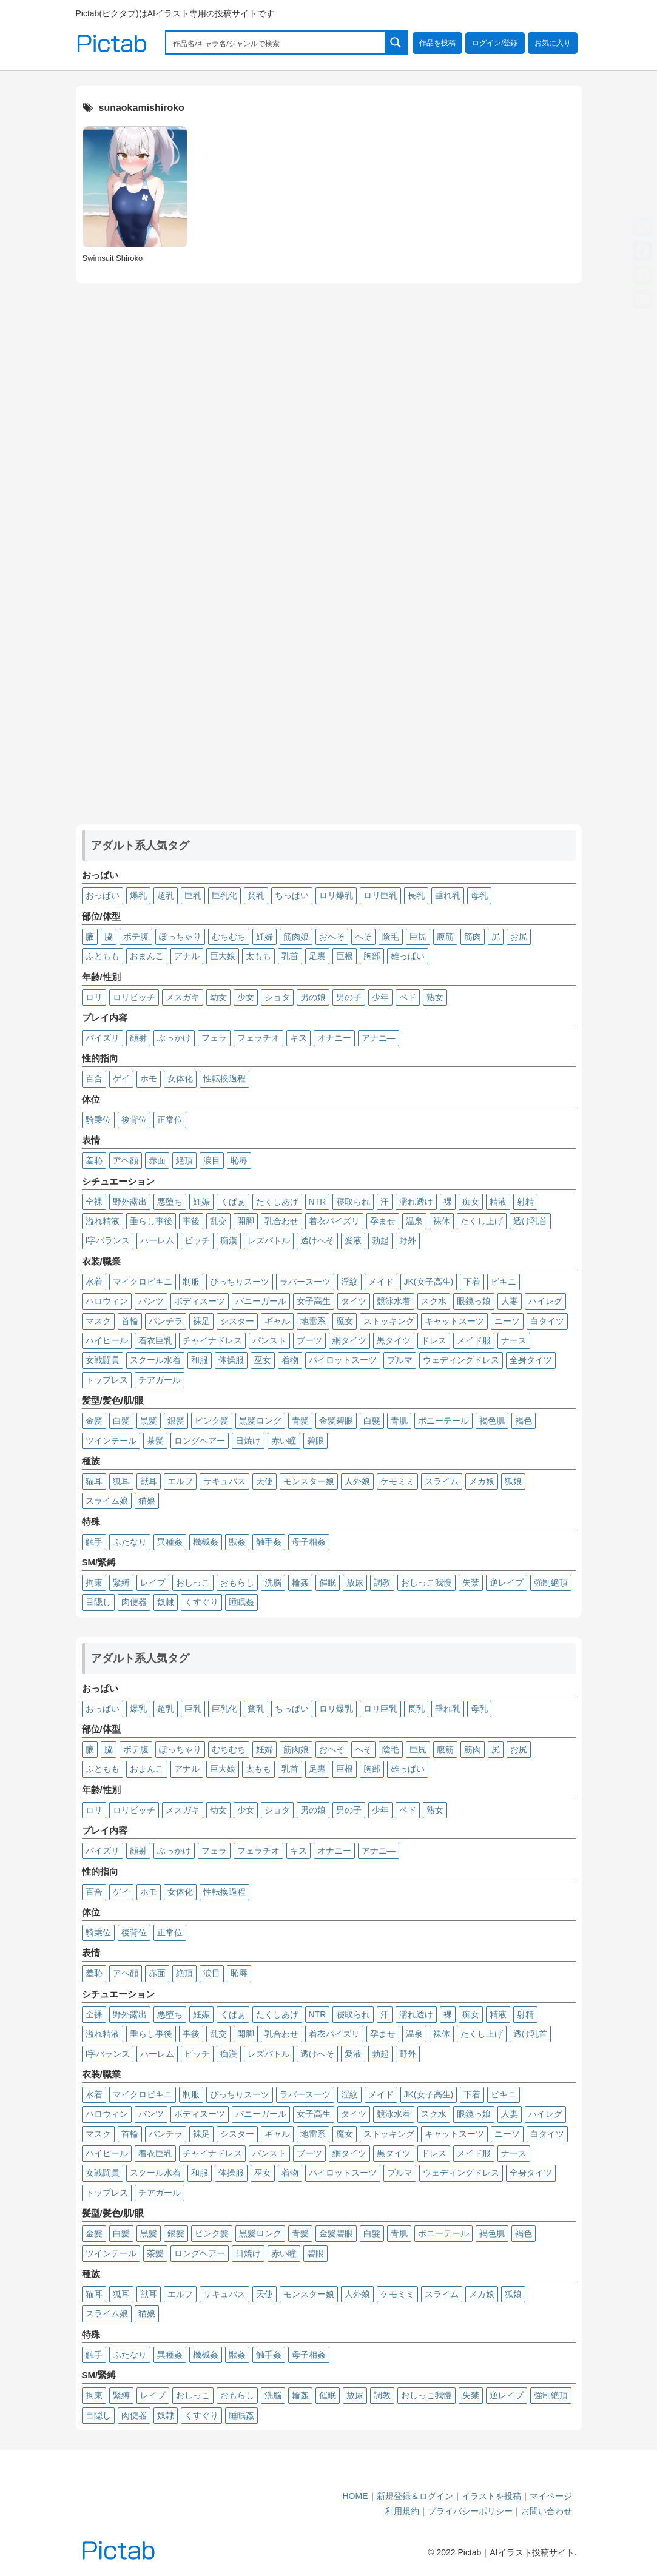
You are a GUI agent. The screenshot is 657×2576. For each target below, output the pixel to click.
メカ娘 (481, 1481)
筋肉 (472, 936)
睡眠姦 (241, 1602)
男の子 (349, 997)
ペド (407, 997)
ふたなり (130, 1542)
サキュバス (224, 1481)
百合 (94, 1078)
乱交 (218, 1221)
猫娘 (146, 1500)
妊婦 (264, 936)
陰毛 (390, 936)
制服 (191, 1281)
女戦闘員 (103, 1360)
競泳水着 (394, 1301)
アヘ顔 (125, 1160)
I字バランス (108, 1240)
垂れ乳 (447, 895)
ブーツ (309, 1340)
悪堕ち (170, 1201)
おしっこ (193, 1582)
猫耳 (94, 1481)
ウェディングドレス (461, 1360)
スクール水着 (155, 1360)
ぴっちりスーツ (239, 1281)
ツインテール (111, 1440)
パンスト (269, 1340)
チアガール (159, 1380)
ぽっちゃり (180, 936)
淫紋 (349, 1281)
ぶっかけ (174, 1038)
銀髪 (175, 1420)
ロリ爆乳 (336, 895)
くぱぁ (233, 1201)
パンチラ (166, 1321)
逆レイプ (507, 1582)
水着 (94, 1281)
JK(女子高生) (429, 1281)
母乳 (479, 895)
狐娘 (513, 1481)
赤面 (157, 1160)
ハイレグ (545, 1301)
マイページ (551, 2496)
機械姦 (205, 1542)
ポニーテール (443, 1420)
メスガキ (183, 997)
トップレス (107, 1380)
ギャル (277, 1321)
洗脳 (272, 1582)
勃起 (380, 1240)
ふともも (103, 956)
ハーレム (157, 1240)
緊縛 (121, 1582)
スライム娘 (107, 1500)
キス (298, 1038)
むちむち (229, 936)
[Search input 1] (276, 42)
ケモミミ (397, 1481)
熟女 (434, 997)
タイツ (353, 1301)
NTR (317, 1201)
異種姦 (170, 1542)
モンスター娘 (308, 1481)
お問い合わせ (546, 2511)
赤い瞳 (284, 1440)
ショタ (277, 997)
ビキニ (503, 1281)
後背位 (134, 1120)
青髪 (300, 1420)
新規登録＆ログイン (415, 2496)
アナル (187, 956)
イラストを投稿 (491, 2496)
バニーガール (260, 1301)
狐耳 (121, 1481)
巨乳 (192, 895)
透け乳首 (530, 1221)
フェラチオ (258, 1038)
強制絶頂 (551, 1582)
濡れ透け (416, 1201)
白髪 (121, 1420)
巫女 (262, 1360)
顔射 (138, 1038)
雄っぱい (408, 956)
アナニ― (379, 1038)
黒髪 (148, 1420)
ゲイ (121, 1078)
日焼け (248, 1440)
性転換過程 (224, 1078)
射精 (525, 1201)
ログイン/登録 (494, 43)
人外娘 (357, 1481)
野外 (407, 1240)
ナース (514, 1340)
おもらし (237, 1582)
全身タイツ (531, 1360)
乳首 (289, 956)
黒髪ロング (260, 1420)
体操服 (231, 1360)
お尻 (518, 936)
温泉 (414, 1221)
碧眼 (315, 1440)
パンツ (151, 1301)
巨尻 (417, 936)
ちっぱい (292, 895)
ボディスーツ (199, 1301)
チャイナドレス (212, 1340)
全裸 (94, 1201)
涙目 (211, 1160)
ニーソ (507, 1321)
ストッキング (388, 1321)
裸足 (201, 1321)
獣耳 (148, 1481)
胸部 (371, 956)
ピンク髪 (212, 1420)
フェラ (214, 1038)
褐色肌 (492, 1420)
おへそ (332, 936)
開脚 (245, 1221)
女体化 (180, 1078)
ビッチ (197, 1240)
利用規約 (402, 2511)
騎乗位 (98, 1120)
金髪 (94, 1420)
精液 (498, 1201)
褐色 (523, 1420)
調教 (382, 1582)
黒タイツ (394, 1340)
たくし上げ (481, 1221)
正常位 (170, 1120)
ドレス (433, 1340)
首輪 (129, 1321)
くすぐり (201, 1602)
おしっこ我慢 (426, 1582)
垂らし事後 (151, 1221)
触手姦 (268, 1542)
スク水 (433, 1301)
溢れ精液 (103, 1221)
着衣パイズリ (334, 1221)
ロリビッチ (134, 997)
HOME (355, 2496)
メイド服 (474, 1340)
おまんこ (147, 956)
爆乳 (138, 895)
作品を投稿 (437, 43)
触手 (94, 1542)
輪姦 (300, 1582)
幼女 (218, 997)
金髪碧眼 (336, 1420)
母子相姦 (309, 1542)
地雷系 (313, 1321)
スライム (442, 1481)
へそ (363, 936)
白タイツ (547, 1321)
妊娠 (201, 1201)
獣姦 (237, 1542)
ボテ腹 (136, 936)
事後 (191, 1221)
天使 (264, 1481)
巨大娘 (222, 956)
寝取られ (353, 1201)
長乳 (416, 895)
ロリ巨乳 (380, 895)
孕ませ (383, 1221)
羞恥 (94, 1160)
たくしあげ (277, 1201)
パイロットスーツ (343, 1360)
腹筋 (445, 936)
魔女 (344, 1321)
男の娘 (313, 997)
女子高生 (314, 1301)
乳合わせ (281, 1221)
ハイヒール (107, 1340)
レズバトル (269, 1240)
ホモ (148, 1078)
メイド (381, 1281)
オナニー (334, 1038)
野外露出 (130, 1201)
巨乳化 (224, 895)
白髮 (371, 1420)
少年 (380, 997)
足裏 (317, 956)
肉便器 (134, 1602)
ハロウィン (107, 1301)
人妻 (509, 1301)
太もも (258, 956)
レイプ (153, 1582)
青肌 (399, 1420)
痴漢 (228, 1240)
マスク (98, 1321)
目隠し (98, 1602)
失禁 (470, 1582)
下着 (471, 1281)
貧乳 (256, 895)
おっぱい (103, 895)
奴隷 (165, 1602)
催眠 (327, 1582)
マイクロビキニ (142, 1281)
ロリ (94, 997)
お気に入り (552, 43)
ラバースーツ (305, 1281)
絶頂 (184, 1160)
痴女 (470, 1201)
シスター (237, 1321)
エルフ (180, 1481)
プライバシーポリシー (470, 2511)
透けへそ (317, 1240)
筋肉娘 (296, 936)
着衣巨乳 (155, 1340)
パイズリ (103, 1038)
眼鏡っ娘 (474, 1301)
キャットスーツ (454, 1321)
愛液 (353, 1240)
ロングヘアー (199, 1440)
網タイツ (349, 1340)
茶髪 (155, 1440)
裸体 (441, 1221)
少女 (245, 997)
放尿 (354, 1582)
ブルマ (400, 1360)
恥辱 (239, 1160)
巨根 (344, 956)
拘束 (94, 1582)
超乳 (165, 895)
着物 (289, 1360)
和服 (199, 1360)
